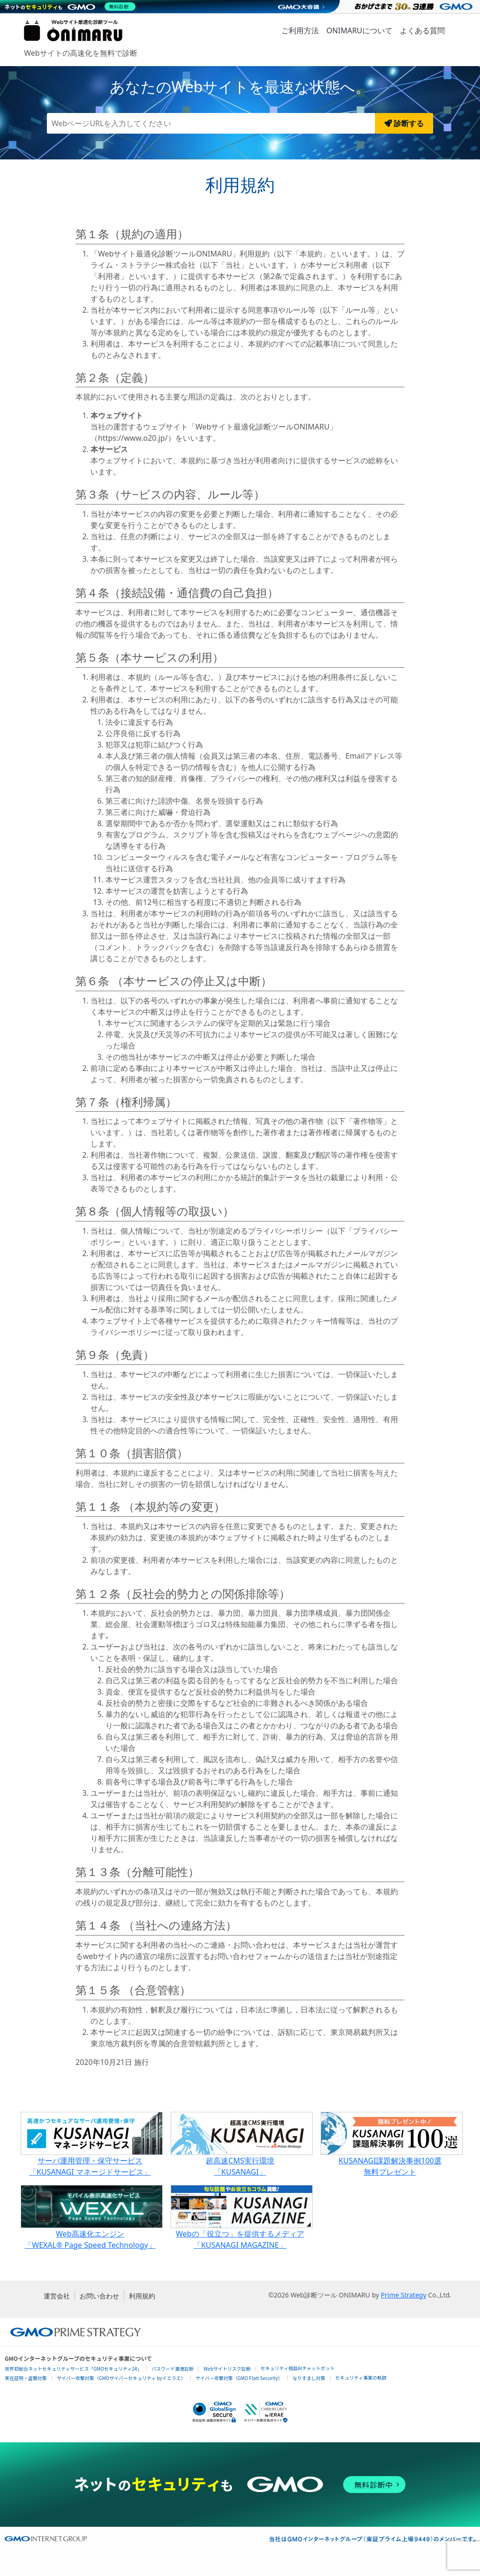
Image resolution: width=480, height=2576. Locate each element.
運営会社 (57, 2295)
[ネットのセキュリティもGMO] (72, 6)
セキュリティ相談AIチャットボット (298, 2368)
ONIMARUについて (359, 30)
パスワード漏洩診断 (172, 2368)
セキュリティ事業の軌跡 (360, 2377)
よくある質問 (422, 30)
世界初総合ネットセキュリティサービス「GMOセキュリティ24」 (73, 2368)
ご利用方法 (300, 30)
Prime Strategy (403, 2294)
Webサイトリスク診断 (227, 2368)
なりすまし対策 (308, 2377)
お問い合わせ (99, 2295)
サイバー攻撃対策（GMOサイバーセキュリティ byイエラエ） (121, 2377)
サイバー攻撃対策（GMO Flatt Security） (239, 2377)
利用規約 (142, 2295)
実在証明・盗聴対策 (26, 2377)
